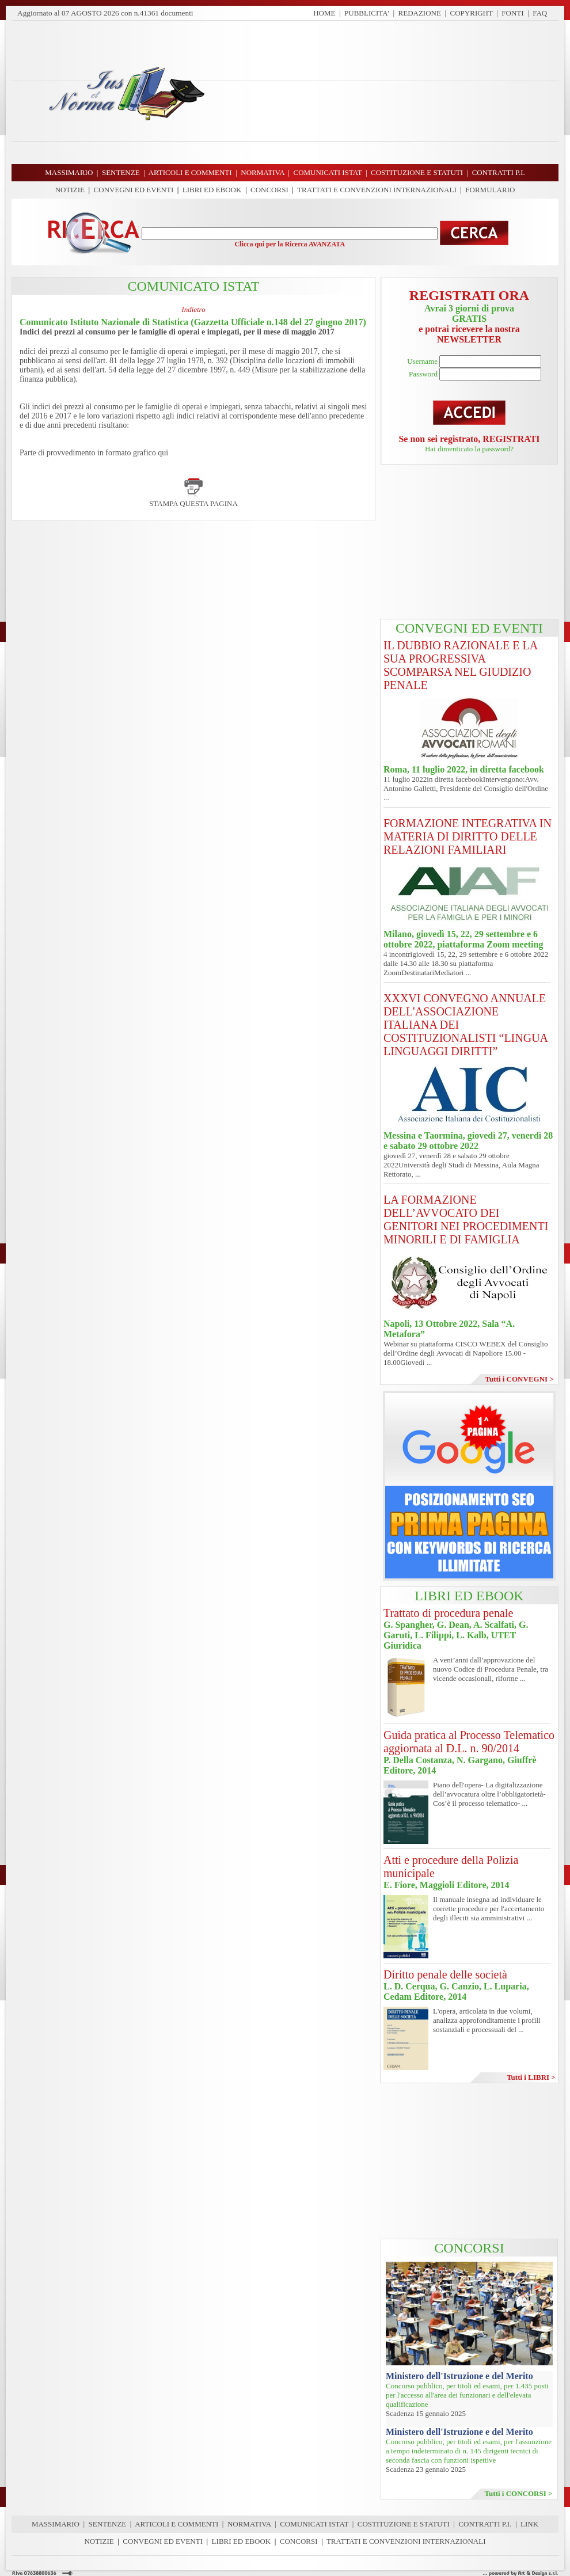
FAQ (540, 13)
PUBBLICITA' (366, 13)
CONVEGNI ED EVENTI (134, 189)
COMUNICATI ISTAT (314, 2524)
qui (163, 452)
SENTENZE (108, 2524)
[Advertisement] (385, 92)
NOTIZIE (70, 189)
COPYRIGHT (471, 13)
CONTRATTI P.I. (484, 2524)
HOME (324, 13)
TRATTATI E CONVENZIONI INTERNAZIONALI (377, 189)
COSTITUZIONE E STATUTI (404, 2524)
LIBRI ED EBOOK (212, 189)
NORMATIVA (249, 2524)
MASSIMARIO (55, 2524)
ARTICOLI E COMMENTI (176, 2524)
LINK (529, 2524)
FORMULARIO (490, 189)
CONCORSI (269, 189)
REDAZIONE (419, 13)
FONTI (512, 13)
